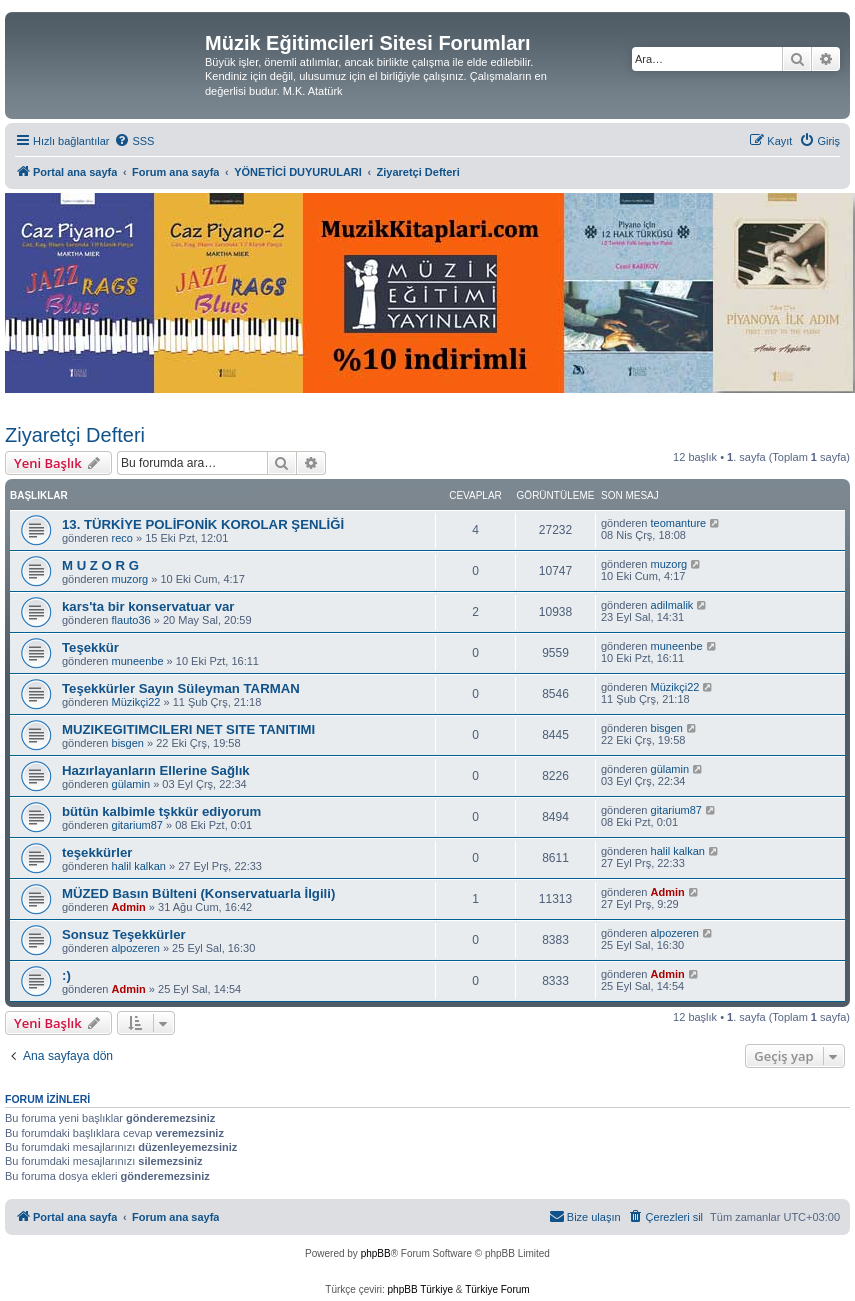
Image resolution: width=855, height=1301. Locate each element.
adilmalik (672, 605)
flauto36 (131, 620)
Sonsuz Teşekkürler (124, 934)
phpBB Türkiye (420, 1289)
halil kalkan (139, 866)
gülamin (131, 784)
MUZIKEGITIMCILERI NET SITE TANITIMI (188, 729)
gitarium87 (137, 825)
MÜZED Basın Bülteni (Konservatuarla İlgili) (198, 893)
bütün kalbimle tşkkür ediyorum (161, 811)
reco (122, 538)
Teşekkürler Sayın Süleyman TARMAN (181, 688)
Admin (129, 907)
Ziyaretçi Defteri (75, 435)
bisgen (128, 743)
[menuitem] (134, 141)
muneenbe (138, 661)
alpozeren (136, 948)
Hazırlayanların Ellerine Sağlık (156, 770)
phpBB (376, 1253)
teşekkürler (97, 852)
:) (66, 975)
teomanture (679, 523)
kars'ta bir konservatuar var (148, 606)
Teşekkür (90, 647)
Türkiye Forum (497, 1289)
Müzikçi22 (136, 702)
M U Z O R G (100, 565)
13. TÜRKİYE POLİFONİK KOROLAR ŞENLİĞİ (203, 524)
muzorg (130, 579)
